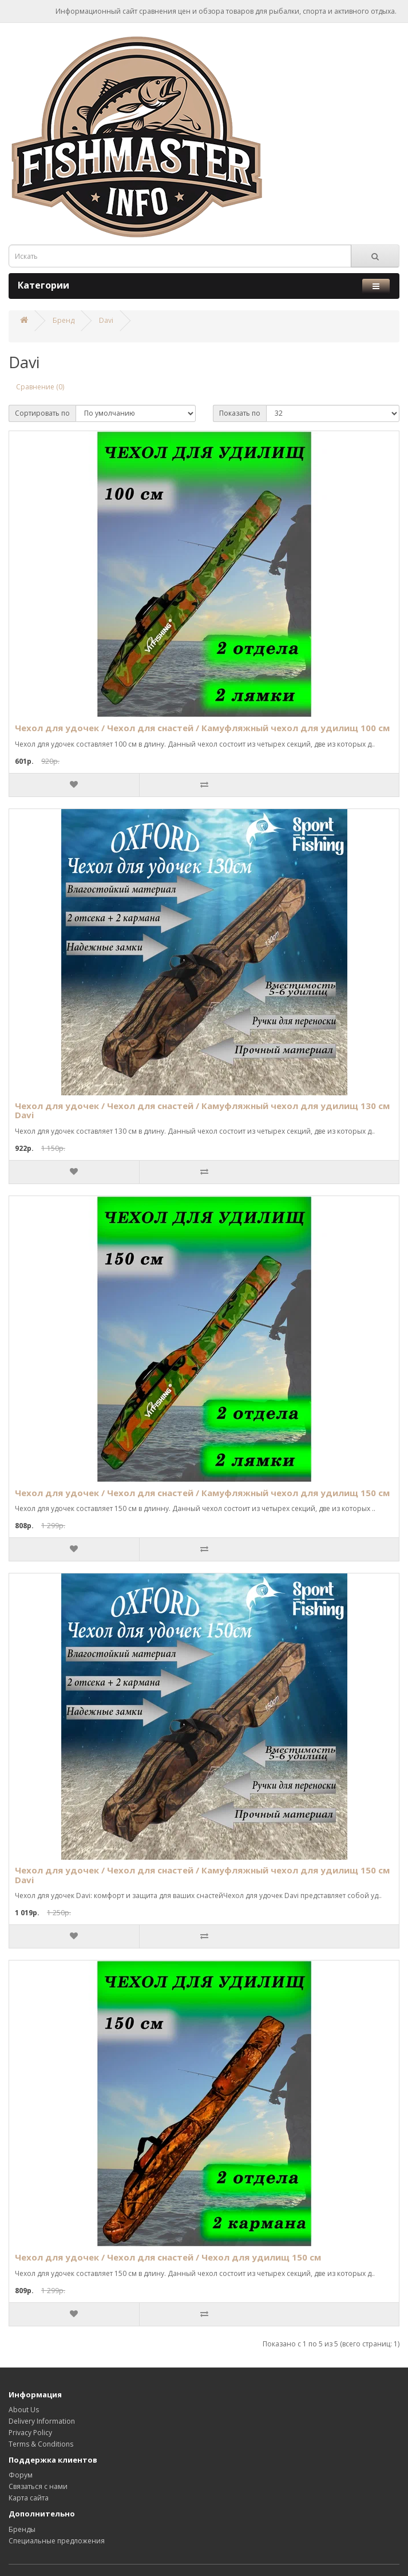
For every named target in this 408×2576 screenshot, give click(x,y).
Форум (21, 2475)
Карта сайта (29, 2498)
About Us (24, 2410)
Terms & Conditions (41, 2444)
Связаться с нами (38, 2486)
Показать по (239, 413)
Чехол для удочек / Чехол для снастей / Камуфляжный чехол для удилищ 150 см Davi (202, 1874)
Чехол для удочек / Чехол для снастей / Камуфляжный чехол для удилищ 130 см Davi (202, 1110)
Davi (106, 320)
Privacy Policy (30, 2432)
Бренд (63, 320)
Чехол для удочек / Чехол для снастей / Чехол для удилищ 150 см (168, 2257)
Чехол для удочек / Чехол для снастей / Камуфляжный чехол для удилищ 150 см (202, 1492)
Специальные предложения (57, 2541)
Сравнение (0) (40, 387)
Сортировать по (42, 413)
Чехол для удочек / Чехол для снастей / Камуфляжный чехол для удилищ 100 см (202, 727)
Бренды (22, 2529)
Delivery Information (42, 2421)
